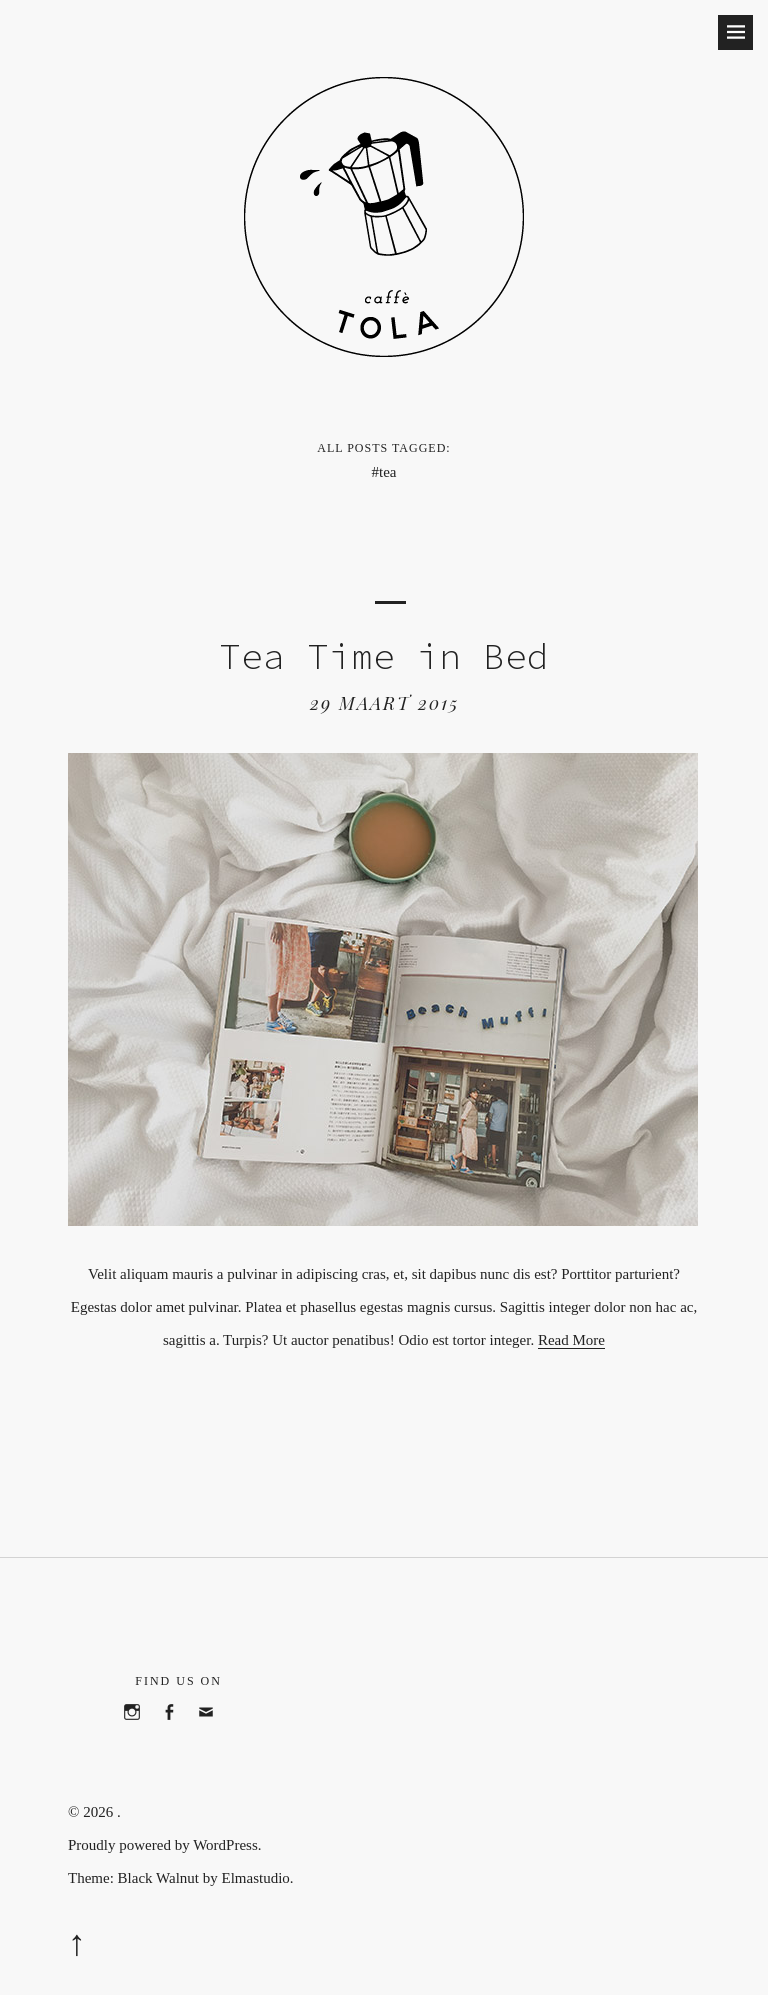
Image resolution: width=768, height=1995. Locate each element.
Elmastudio (255, 1878)
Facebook (178, 1733)
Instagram (141, 1733)
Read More (571, 1340)
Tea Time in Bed (384, 656)
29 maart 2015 (384, 703)
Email (215, 1733)
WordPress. (227, 1845)
